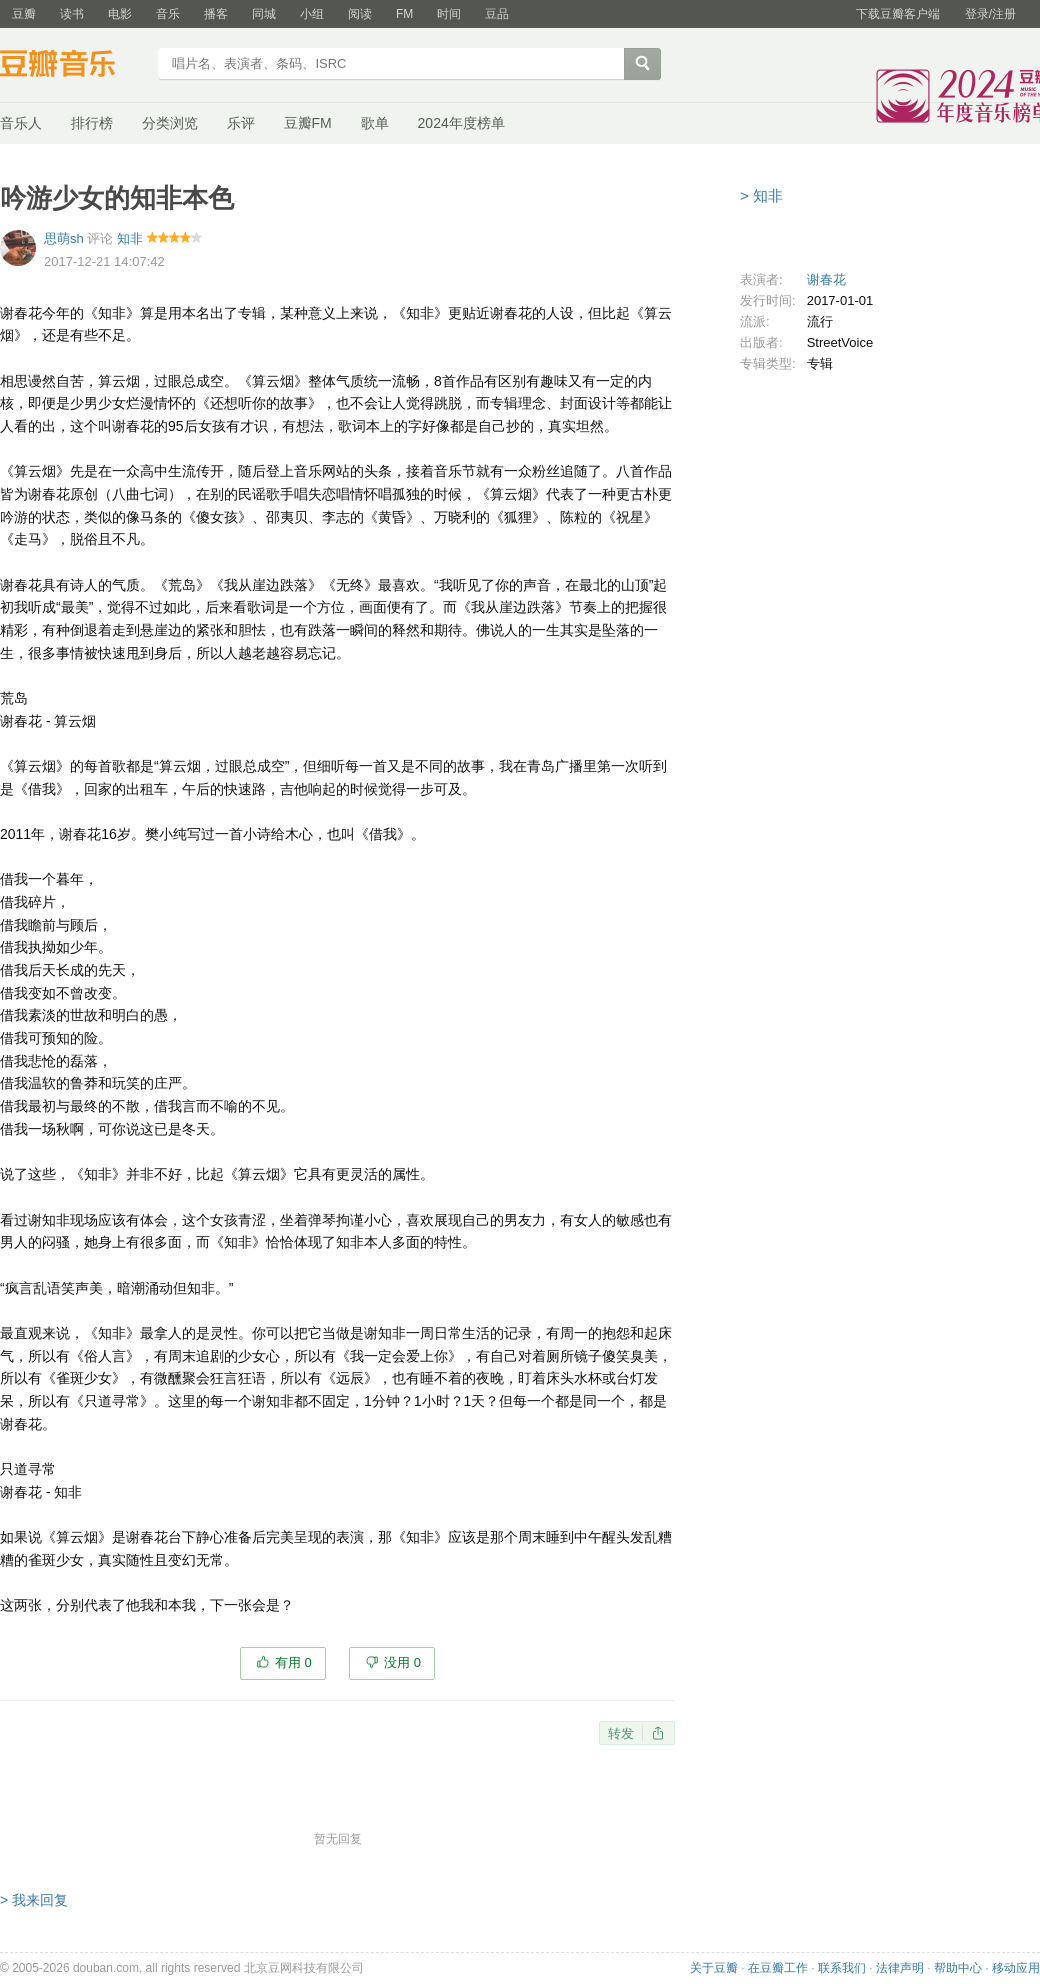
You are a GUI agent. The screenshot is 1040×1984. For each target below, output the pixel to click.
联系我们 (842, 1968)
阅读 (360, 14)
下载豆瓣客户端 (898, 14)
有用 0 (293, 1662)
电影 (120, 14)
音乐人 (21, 123)
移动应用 (1016, 1968)
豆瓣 (24, 14)
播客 (216, 14)
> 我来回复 (34, 1900)
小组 (312, 14)
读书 (72, 14)
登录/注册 (990, 14)
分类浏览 (170, 123)
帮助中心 (958, 1968)
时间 (449, 14)
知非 (130, 238)
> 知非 (761, 195)
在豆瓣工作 (778, 1968)
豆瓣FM (308, 123)
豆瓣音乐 (72, 66)
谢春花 (826, 279)
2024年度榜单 (461, 123)
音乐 (168, 14)
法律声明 (900, 1968)
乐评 (241, 123)
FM (404, 14)
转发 (621, 1733)
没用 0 (402, 1662)
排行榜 (92, 123)
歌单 (375, 123)
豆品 (497, 14)
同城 (264, 14)
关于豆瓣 (714, 1968)
